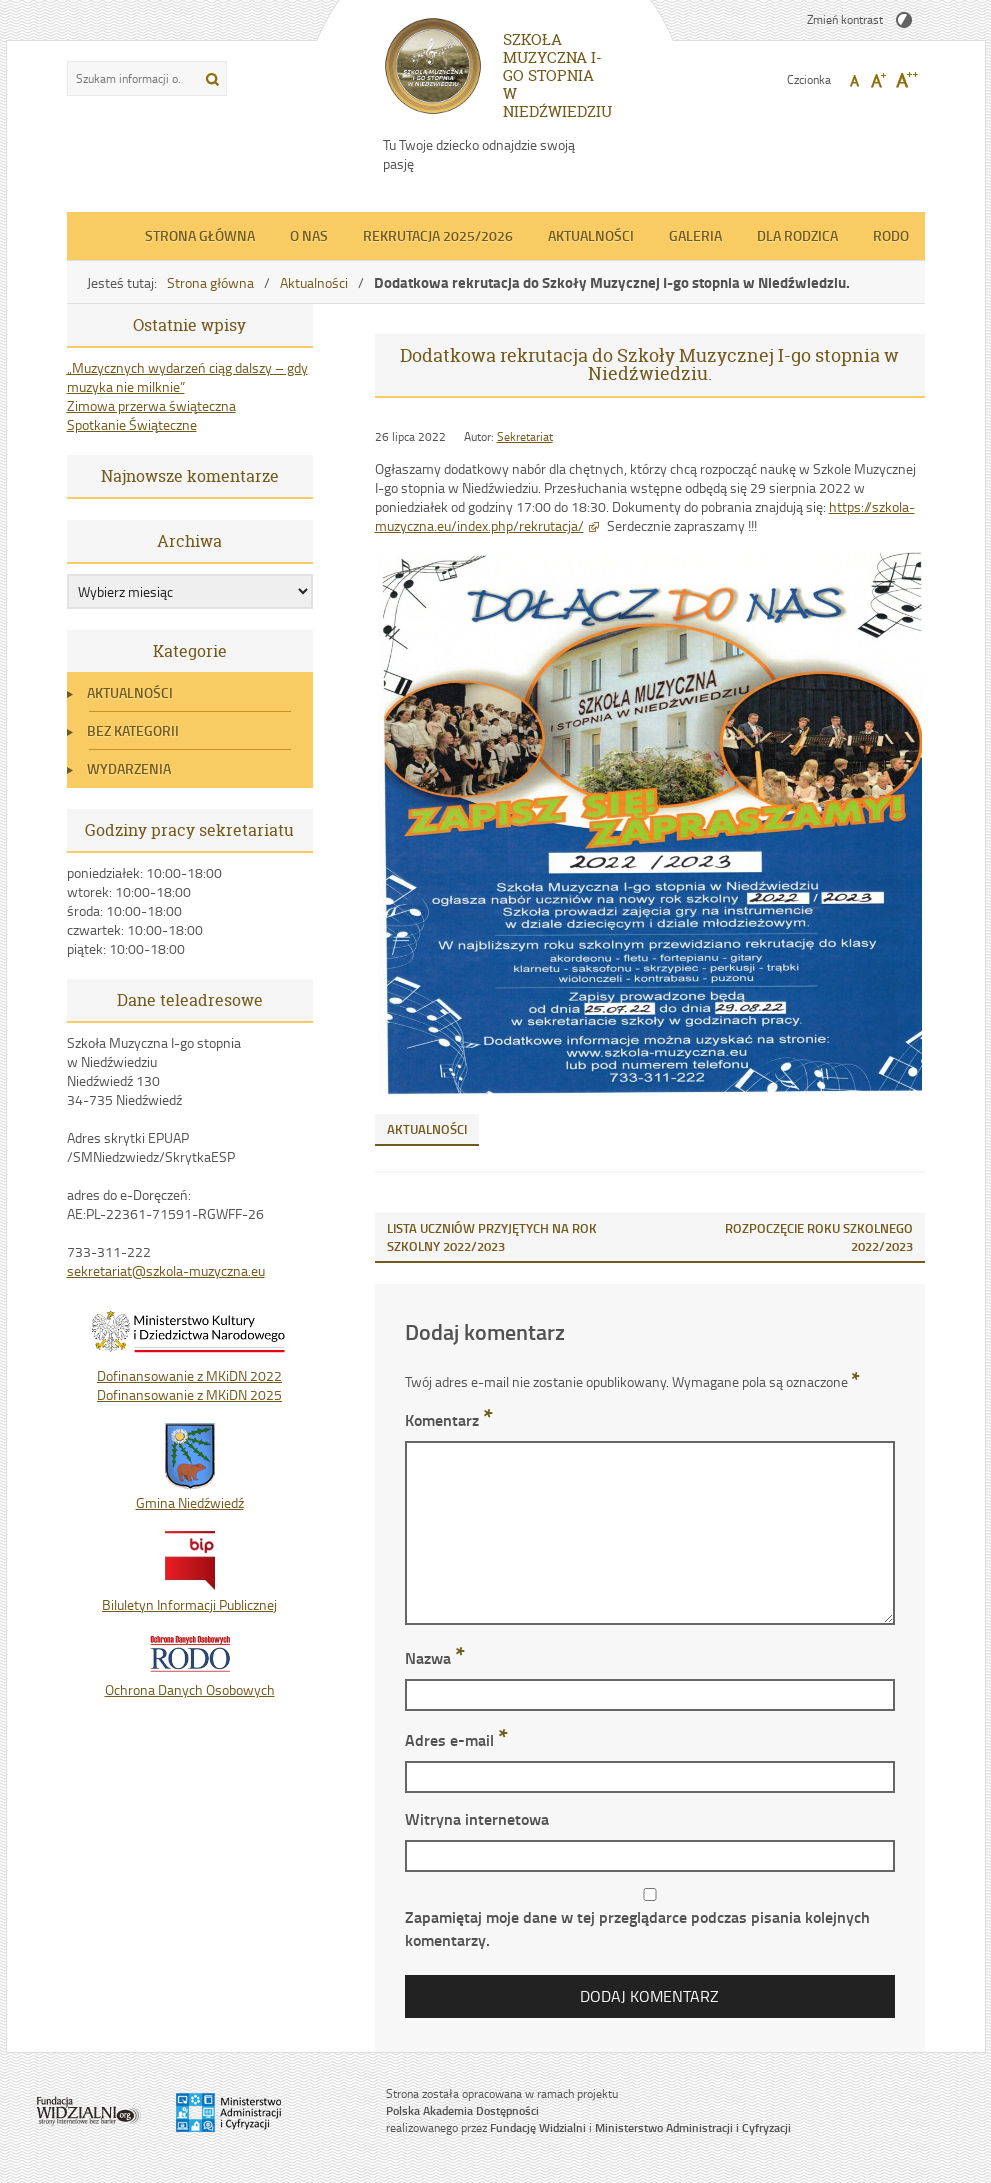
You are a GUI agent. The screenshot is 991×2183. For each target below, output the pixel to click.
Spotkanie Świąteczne (132, 424)
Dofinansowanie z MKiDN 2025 (189, 1394)
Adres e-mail (456, 1739)
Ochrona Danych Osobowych (190, 1680)
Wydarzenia (129, 768)
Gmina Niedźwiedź (190, 1493)
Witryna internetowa (477, 1818)
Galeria (695, 235)
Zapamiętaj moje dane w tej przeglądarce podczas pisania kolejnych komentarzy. (637, 1928)
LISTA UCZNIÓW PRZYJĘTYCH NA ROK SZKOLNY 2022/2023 (492, 1237)
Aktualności (591, 235)
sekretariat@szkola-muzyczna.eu (166, 1270)
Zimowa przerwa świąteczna (151, 405)
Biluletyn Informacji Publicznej (189, 1595)
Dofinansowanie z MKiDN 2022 (189, 1375)
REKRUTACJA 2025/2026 (438, 235)
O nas (309, 235)
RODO (891, 235)
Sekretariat (525, 436)
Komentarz (449, 1419)
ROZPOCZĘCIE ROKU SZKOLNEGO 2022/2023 (819, 1237)
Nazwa (435, 1657)
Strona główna (200, 235)
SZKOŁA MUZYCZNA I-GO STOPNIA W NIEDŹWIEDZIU (557, 75)
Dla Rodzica (797, 235)
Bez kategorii (133, 730)
